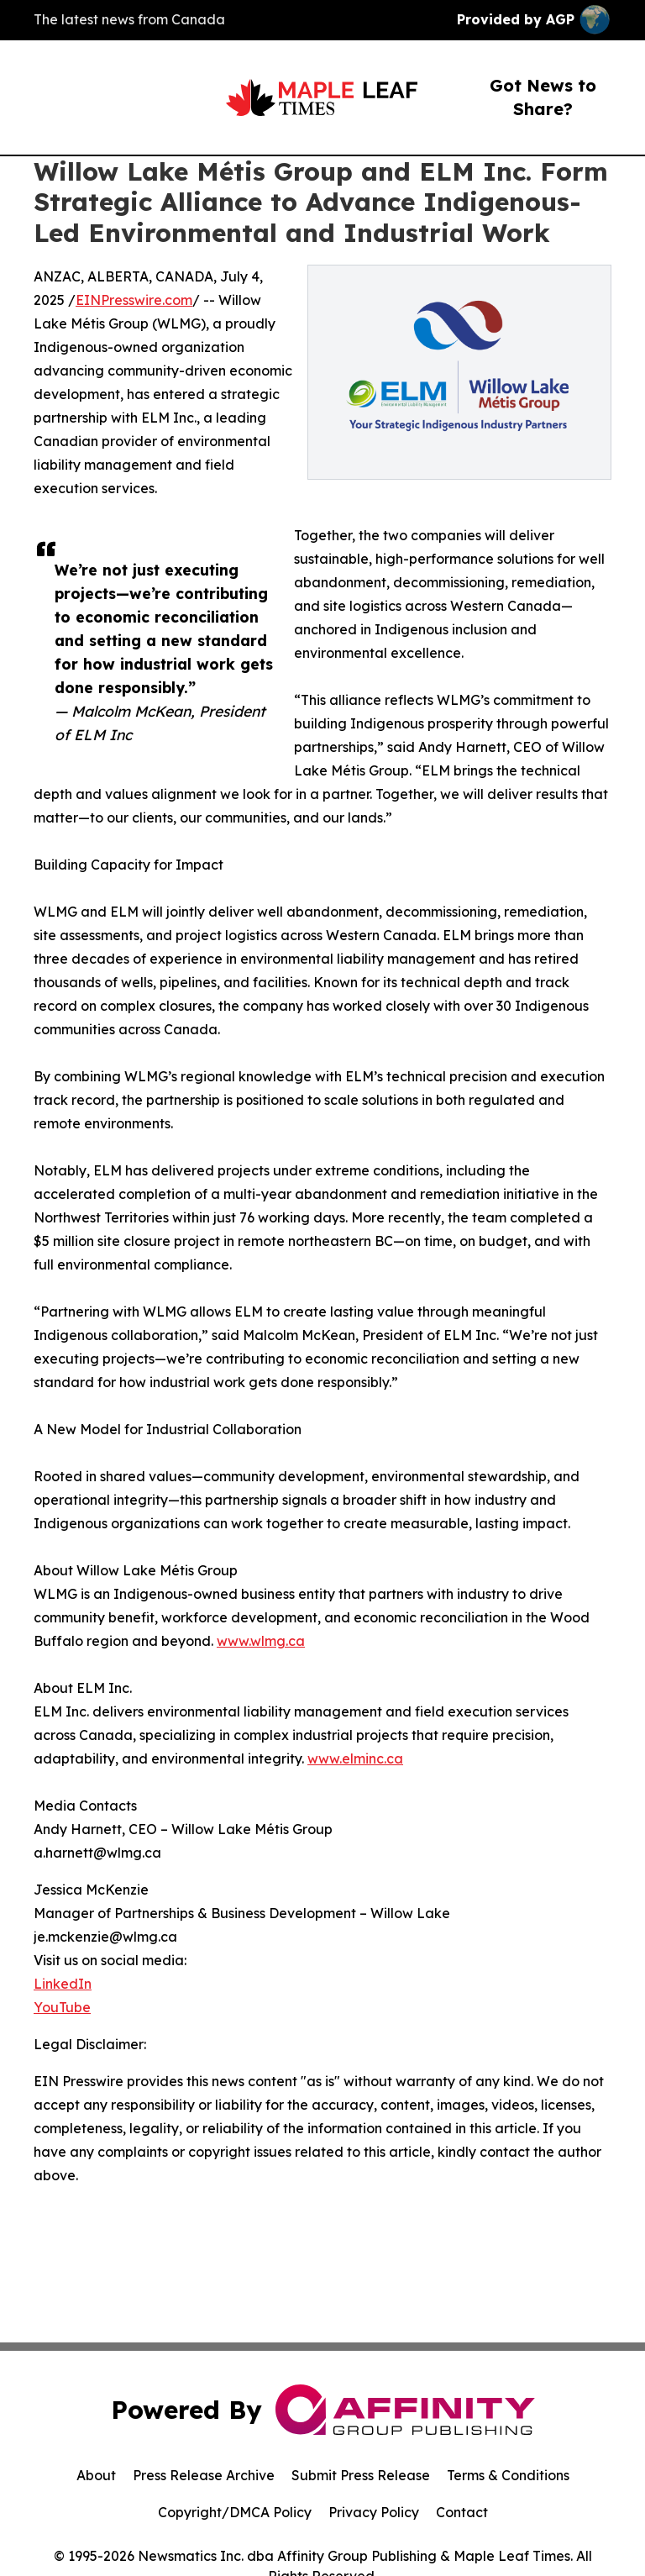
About (96, 2475)
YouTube (62, 2007)
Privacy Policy (373, 2512)
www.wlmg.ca (261, 1640)
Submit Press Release (360, 2475)
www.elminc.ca (355, 1758)
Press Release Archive (204, 2475)
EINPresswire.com (134, 300)
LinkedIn (63, 1983)
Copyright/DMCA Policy (235, 2512)
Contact (462, 2512)
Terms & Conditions (508, 2475)
